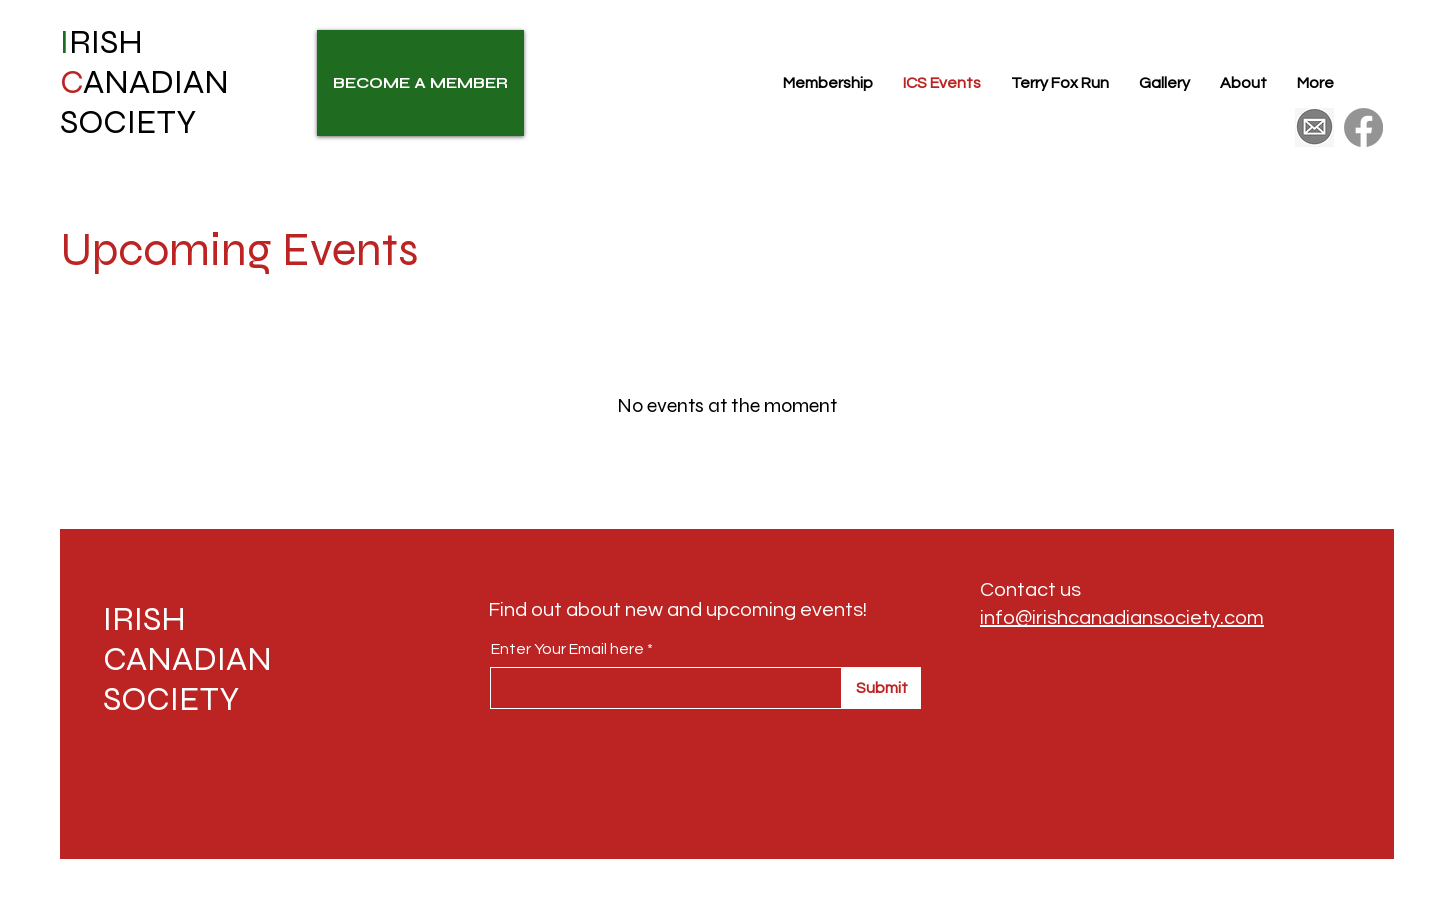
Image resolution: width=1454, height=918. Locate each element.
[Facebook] (1363, 127)
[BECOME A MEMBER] (420, 83)
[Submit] (881, 688)
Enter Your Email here (567, 649)
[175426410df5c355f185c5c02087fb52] (1314, 127)
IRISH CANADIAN (187, 639)
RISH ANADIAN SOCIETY (144, 82)
